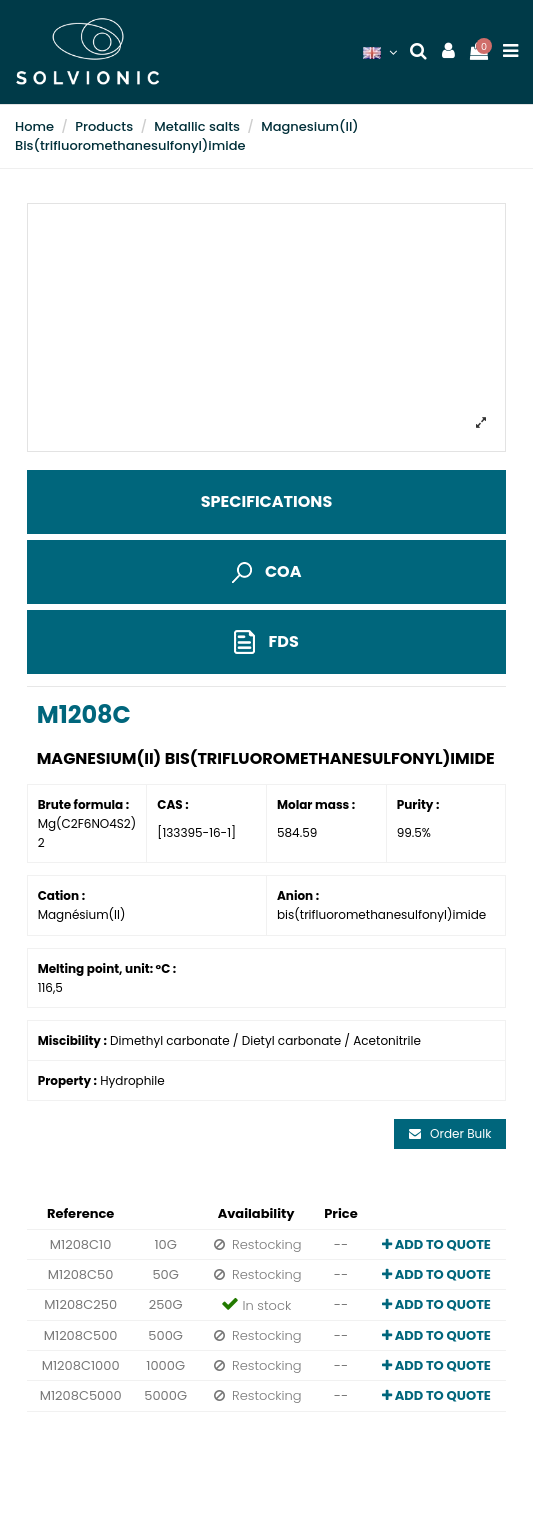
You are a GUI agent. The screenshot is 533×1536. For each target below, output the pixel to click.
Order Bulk (450, 1133)
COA (267, 571)
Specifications (266, 501)
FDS (266, 642)
